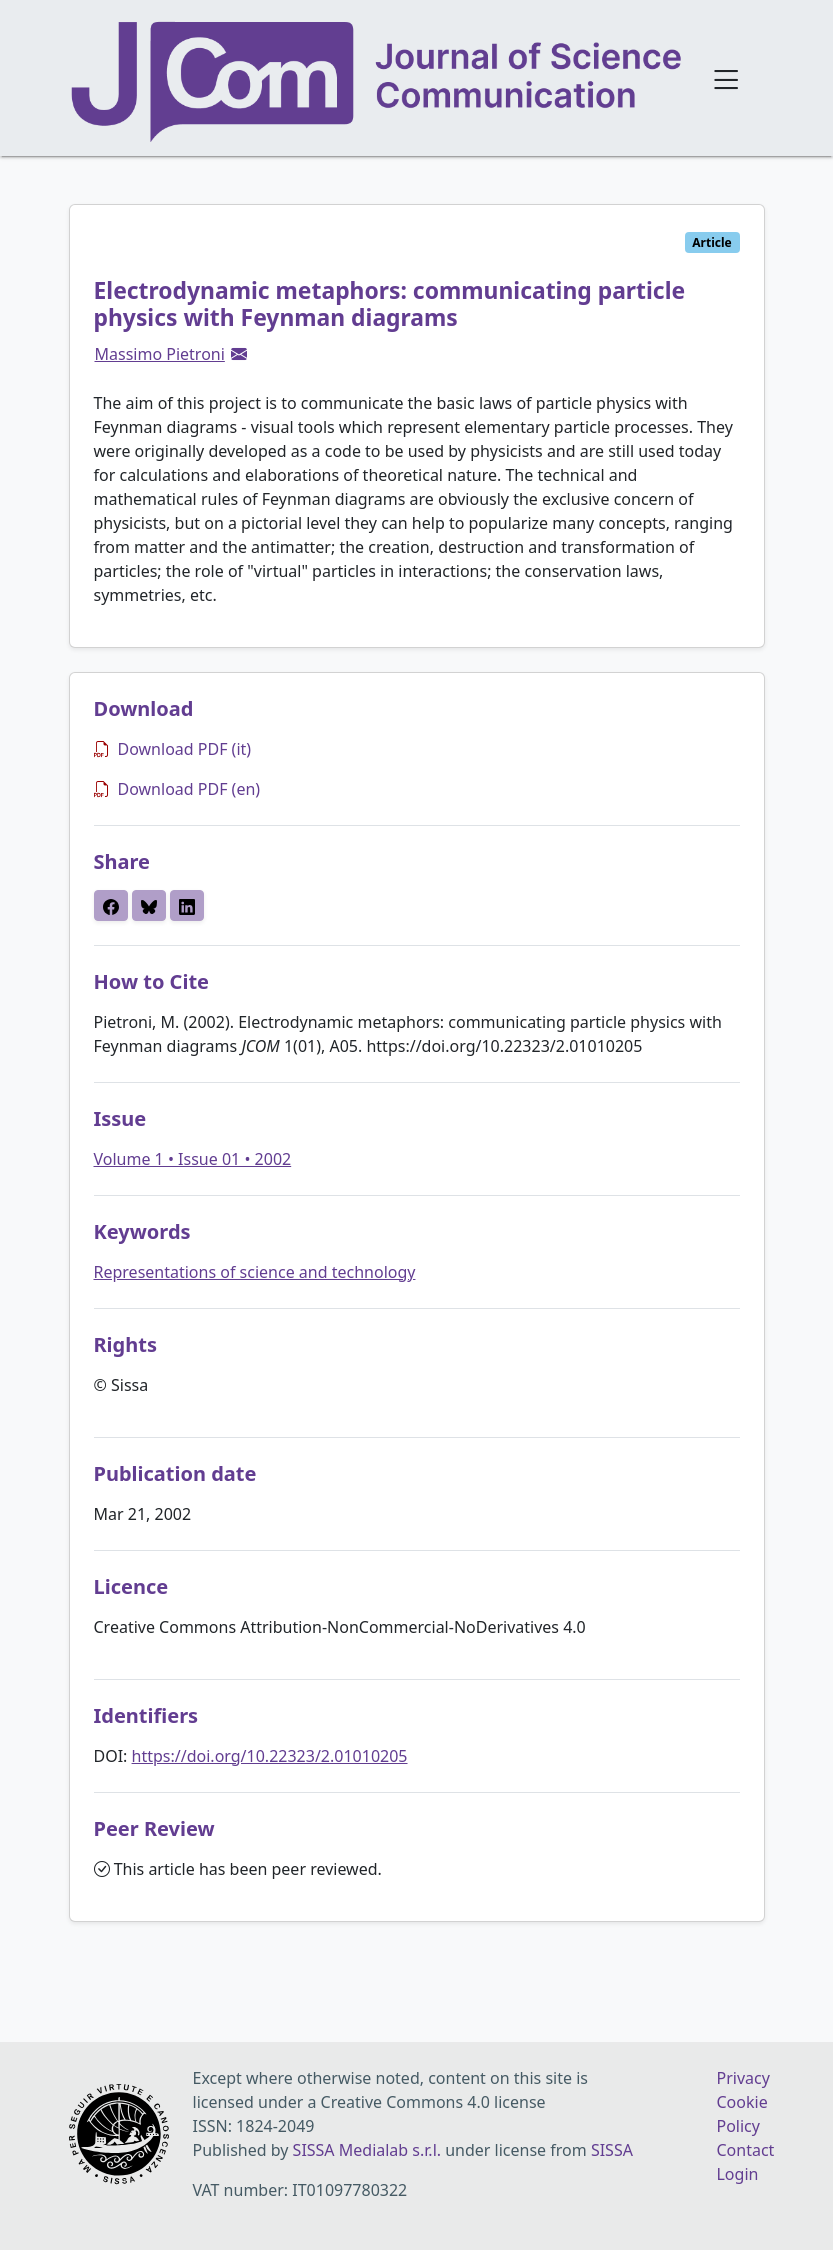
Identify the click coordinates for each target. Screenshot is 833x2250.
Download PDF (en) (177, 789)
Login (737, 2174)
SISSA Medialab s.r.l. (369, 2150)
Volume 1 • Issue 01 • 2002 (193, 1159)
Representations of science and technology (255, 1272)
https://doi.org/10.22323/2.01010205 (270, 1756)
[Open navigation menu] (726, 78)
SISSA (612, 2150)
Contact (745, 2150)
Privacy (742, 2078)
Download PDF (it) (173, 749)
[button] (239, 354)
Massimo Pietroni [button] (160, 354)
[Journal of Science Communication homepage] (378, 82)
